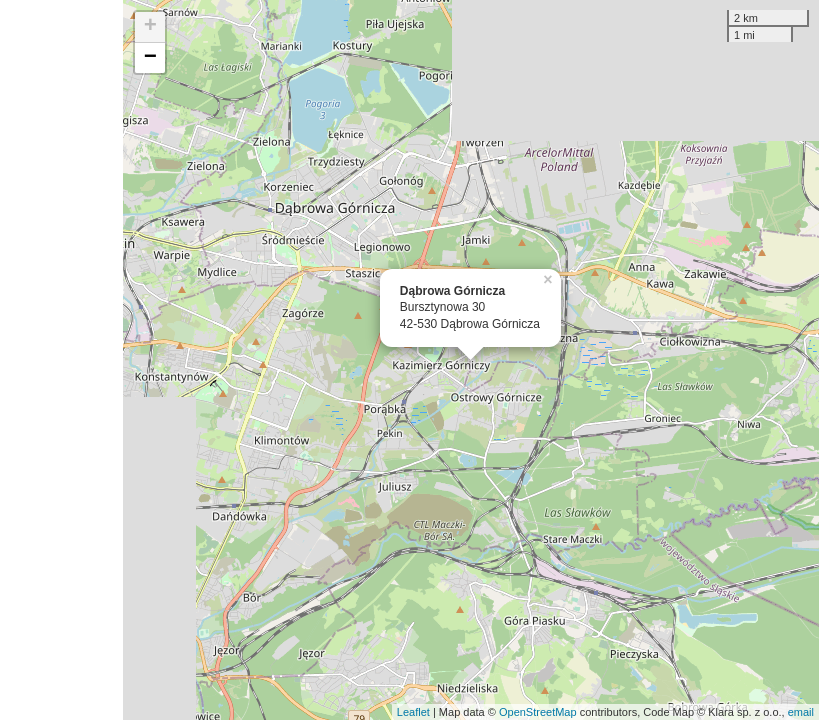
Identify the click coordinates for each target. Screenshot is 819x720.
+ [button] (150, 27)
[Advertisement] (61, 360)
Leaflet (413, 712)
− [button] (150, 58)
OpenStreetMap (538, 712)
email (801, 712)
